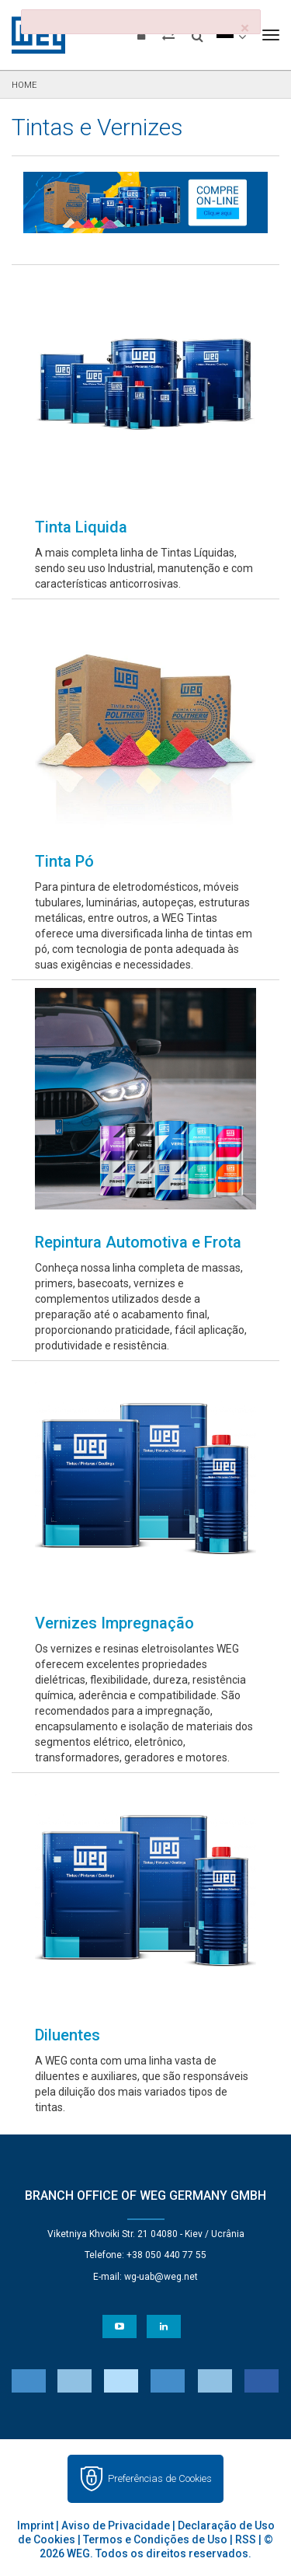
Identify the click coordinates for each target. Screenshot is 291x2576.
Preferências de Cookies (160, 2478)
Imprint (35, 2525)
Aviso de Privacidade (115, 2525)
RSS (245, 2539)
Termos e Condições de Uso (155, 2539)
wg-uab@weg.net (161, 2276)
